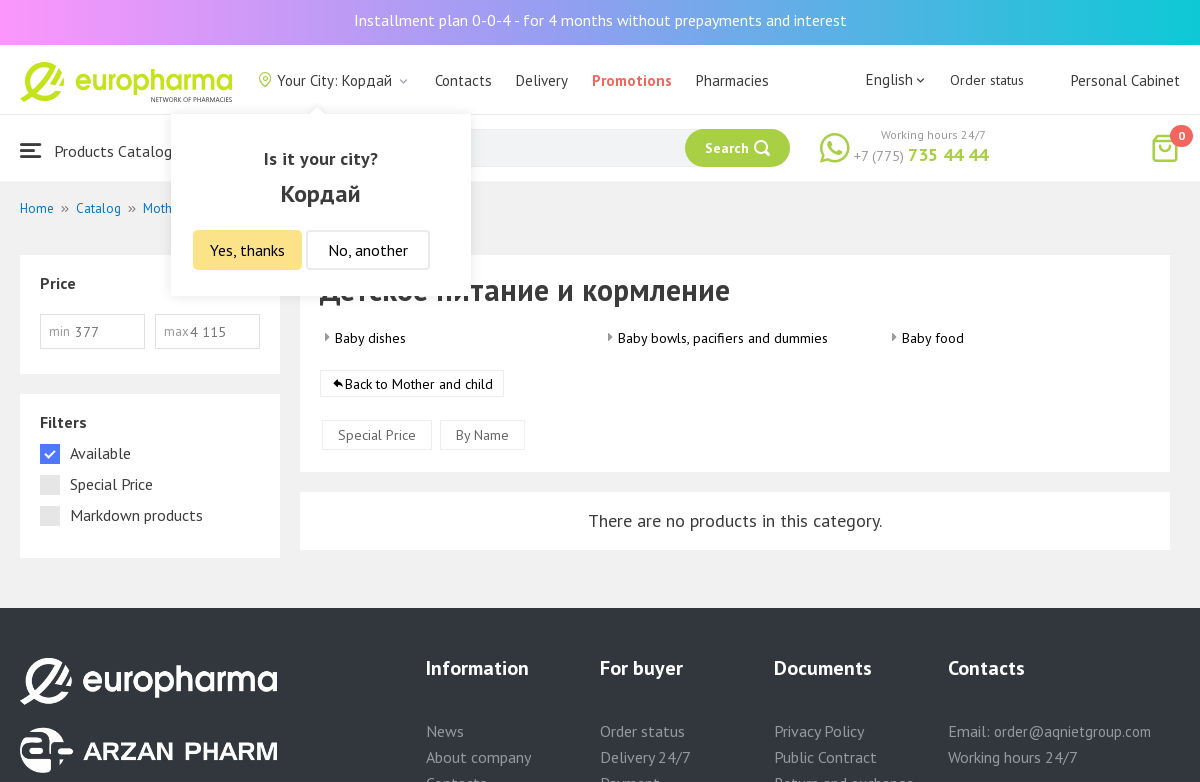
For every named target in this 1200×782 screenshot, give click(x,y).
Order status (987, 80)
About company (478, 757)
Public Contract (825, 757)
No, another (368, 250)
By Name (482, 435)
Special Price (377, 435)
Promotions (632, 80)
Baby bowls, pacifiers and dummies (723, 338)
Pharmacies (732, 80)
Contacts (463, 80)
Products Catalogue (104, 150)
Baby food (933, 338)
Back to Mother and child (419, 384)
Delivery (542, 80)
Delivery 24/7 (645, 757)
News (445, 731)
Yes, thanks (247, 250)
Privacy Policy (819, 731)
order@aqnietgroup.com (1072, 731)
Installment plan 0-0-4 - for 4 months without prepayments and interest (600, 20)
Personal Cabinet (1125, 80)
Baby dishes (370, 338)
